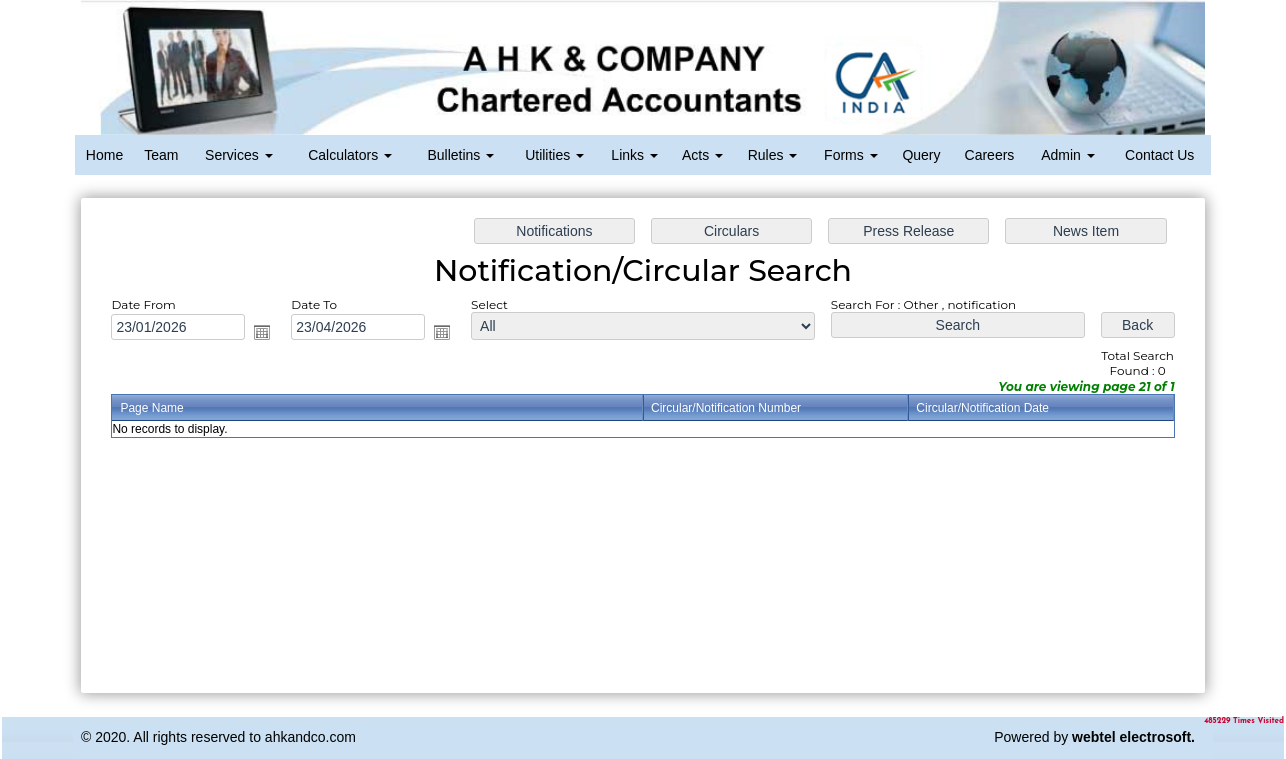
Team (161, 155)
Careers (990, 155)
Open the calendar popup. (271, 334)
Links (634, 155)
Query (921, 155)
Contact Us (1159, 155)
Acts (702, 155)
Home (104, 155)
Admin (1068, 155)
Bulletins (460, 155)
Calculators (350, 155)
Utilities (554, 155)
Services (239, 155)
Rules (773, 155)
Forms (851, 155)
